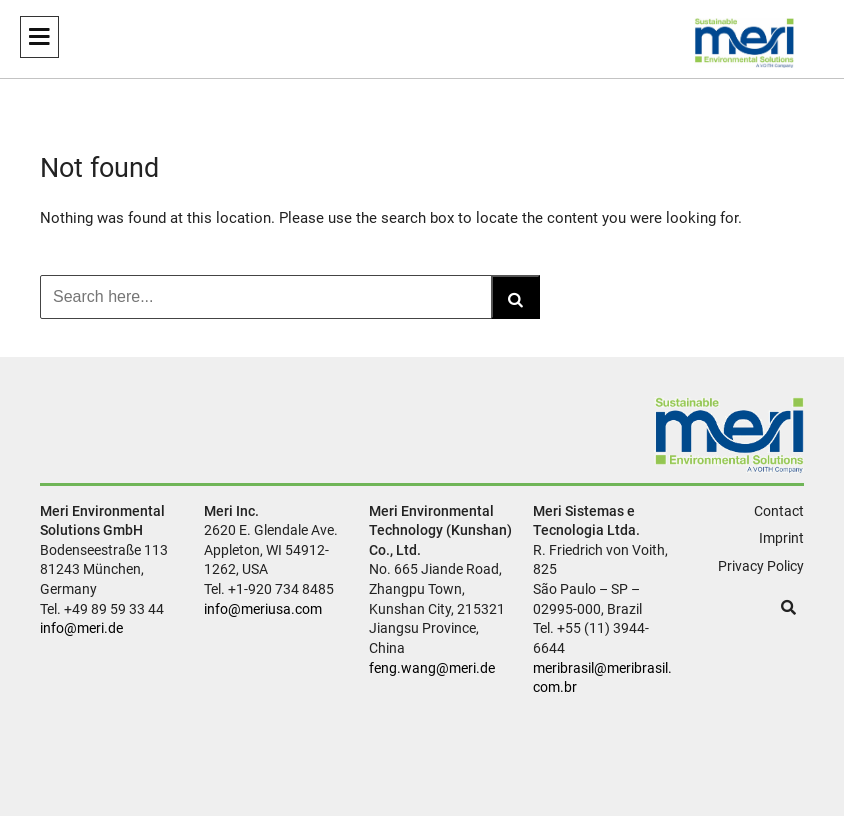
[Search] (515, 297)
